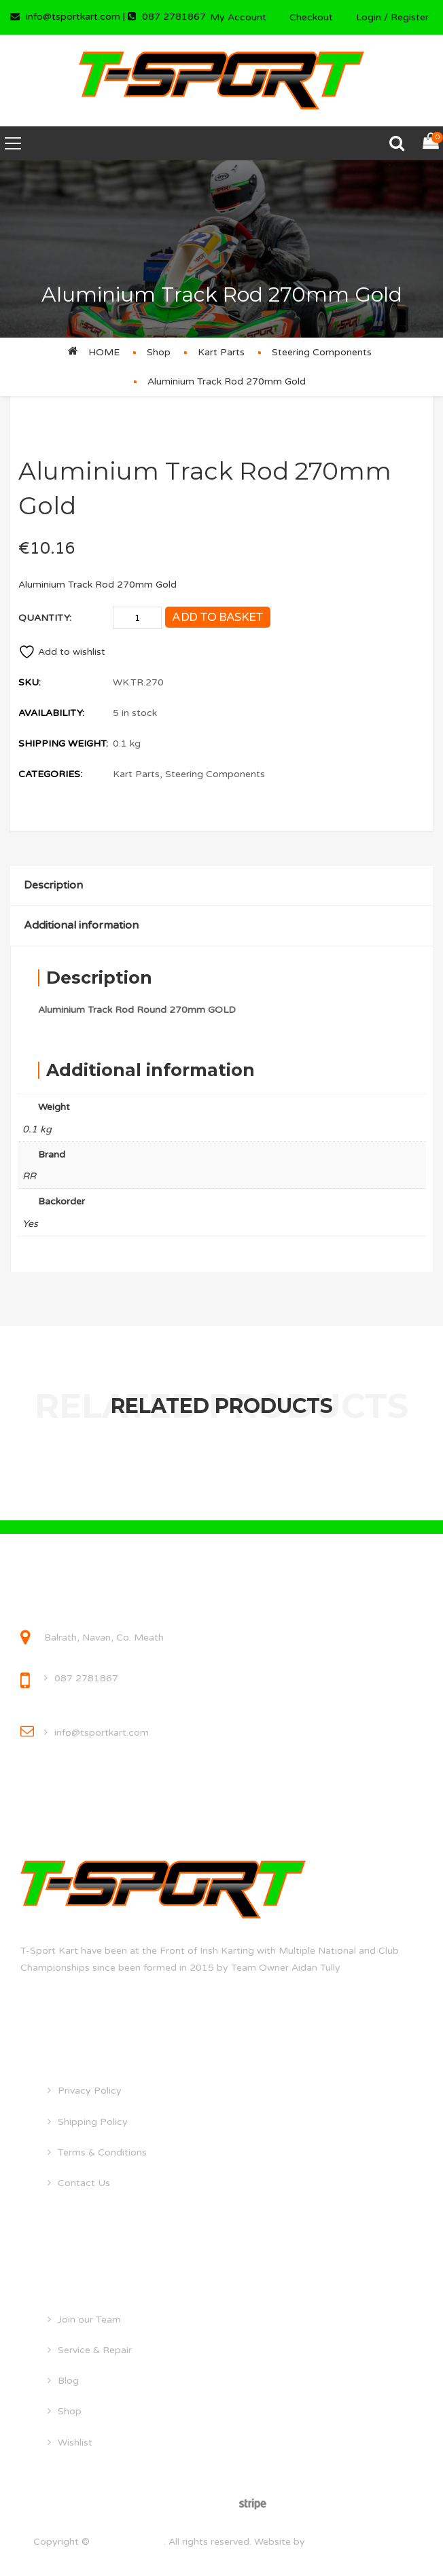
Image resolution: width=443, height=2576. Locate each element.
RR (29, 1176)
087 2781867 (86, 1678)
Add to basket (217, 617)
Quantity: (44, 618)
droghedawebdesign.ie (359, 2541)
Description (53, 885)
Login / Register (392, 17)
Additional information (81, 925)
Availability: (51, 713)
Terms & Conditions (102, 2152)
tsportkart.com (128, 2541)
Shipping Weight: (63, 743)
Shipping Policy (93, 2122)
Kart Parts (221, 352)
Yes (30, 1224)
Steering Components (322, 352)
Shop (159, 352)
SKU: (29, 682)
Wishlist (75, 2442)
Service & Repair (95, 2350)
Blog (68, 2380)
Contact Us (84, 2183)
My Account (238, 17)
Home (104, 352)
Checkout (311, 17)
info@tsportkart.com (101, 1732)
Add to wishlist (61, 652)
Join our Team (89, 2319)
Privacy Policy (90, 2090)
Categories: (50, 774)
